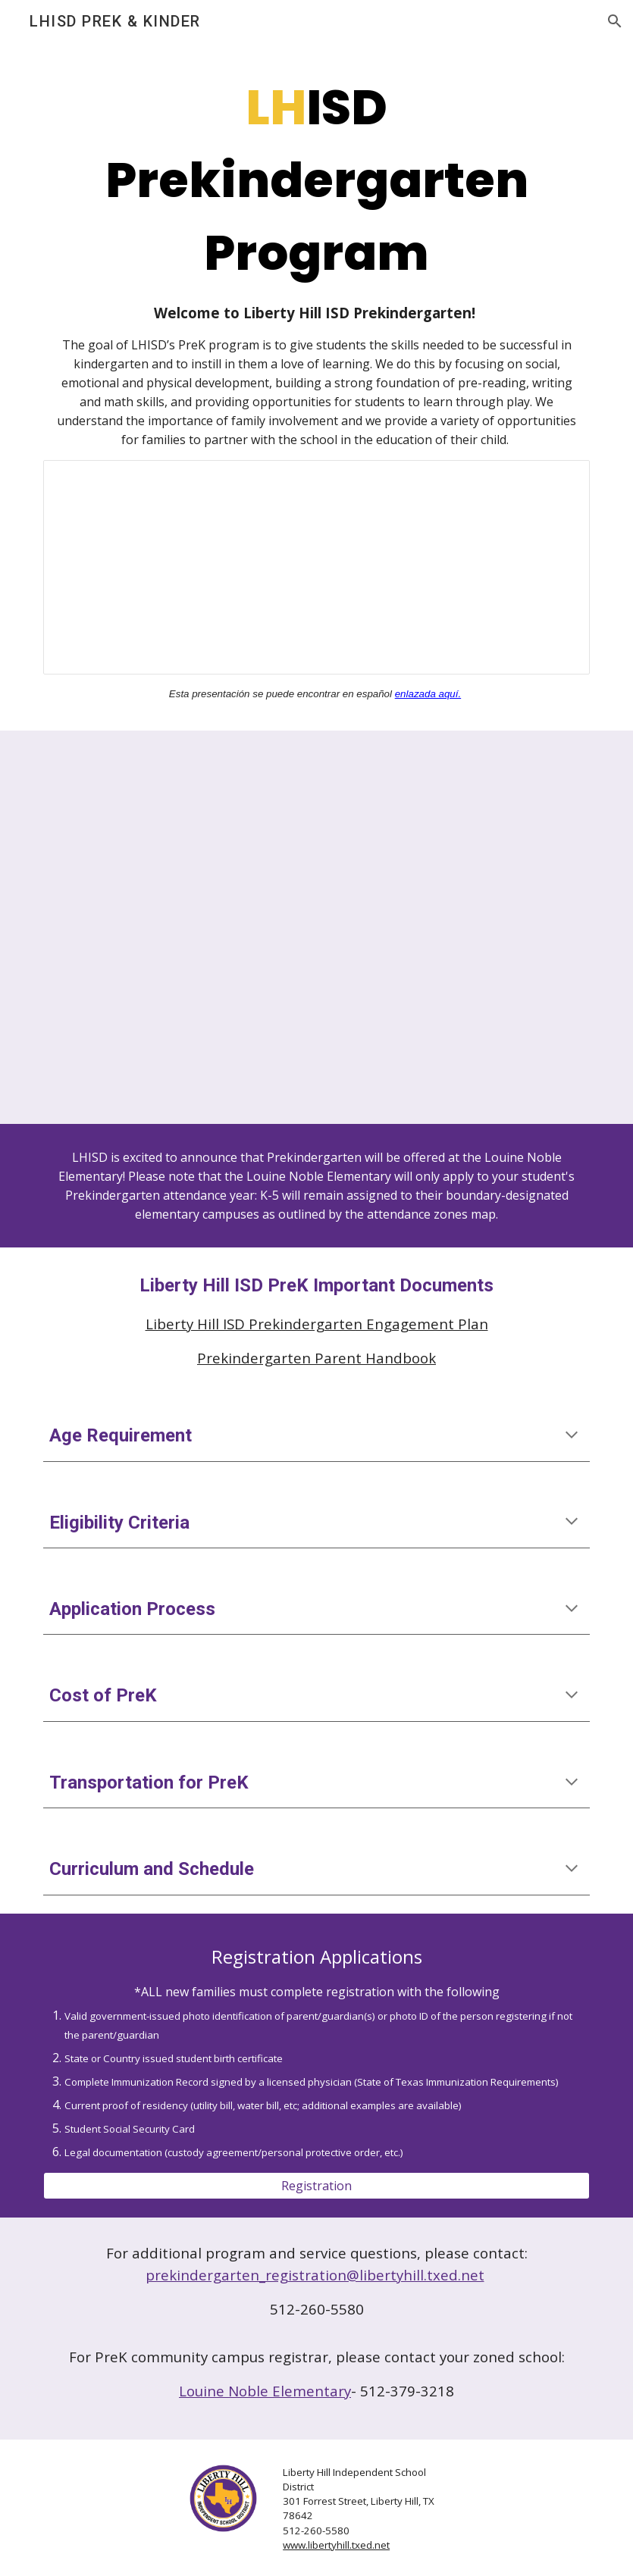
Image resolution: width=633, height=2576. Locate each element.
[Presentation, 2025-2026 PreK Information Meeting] (316, 567)
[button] (615, 21)
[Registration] (316, 2185)
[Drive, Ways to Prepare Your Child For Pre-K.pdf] (176, 927)
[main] (316, 260)
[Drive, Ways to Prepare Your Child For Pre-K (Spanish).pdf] (457, 927)
